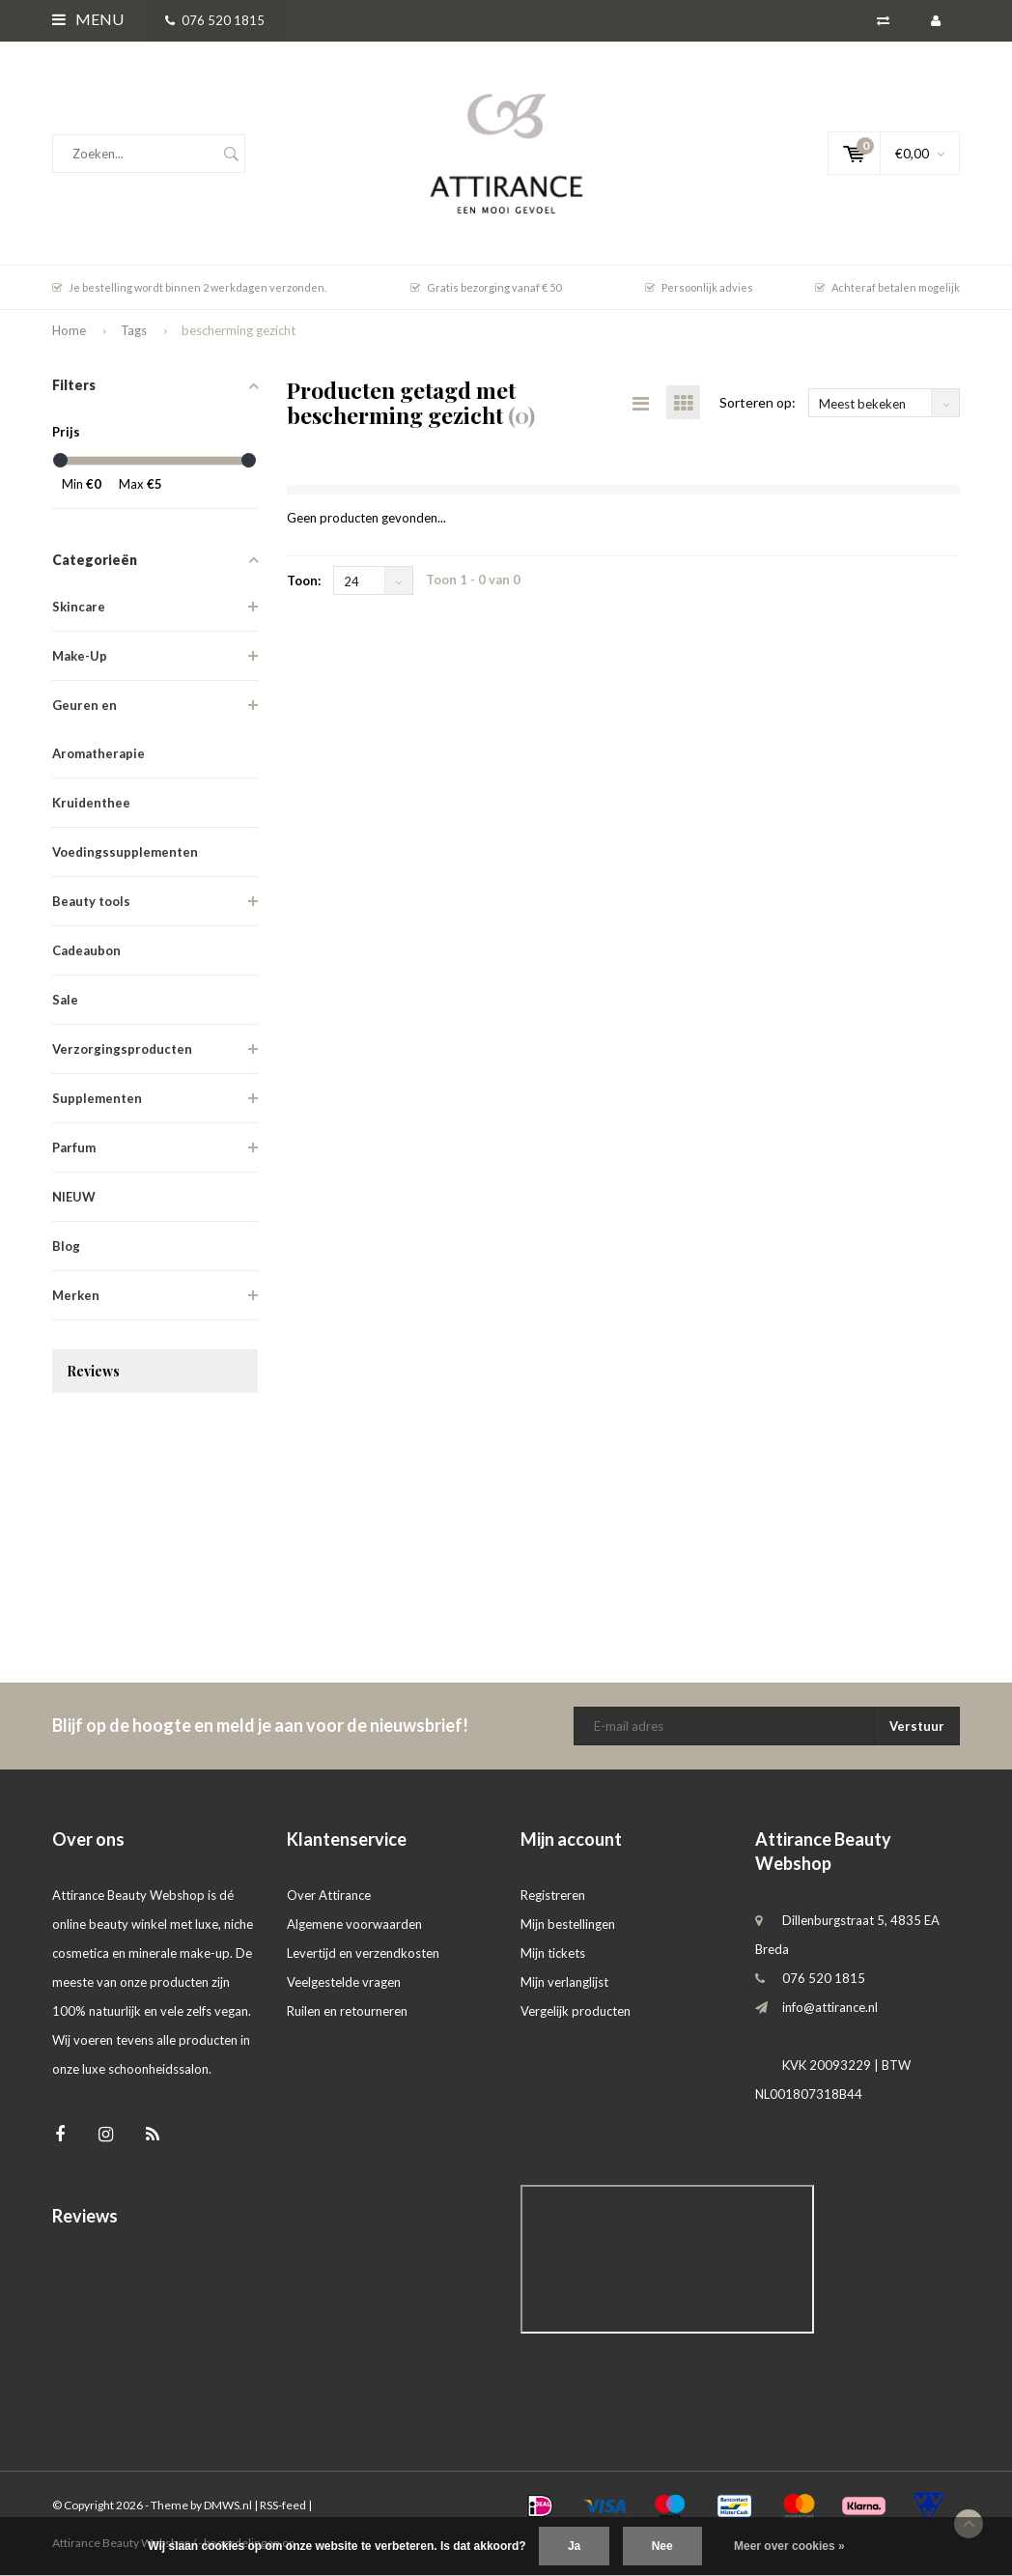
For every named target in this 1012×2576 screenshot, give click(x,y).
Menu (88, 19)
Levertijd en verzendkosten (363, 1953)
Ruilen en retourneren (347, 2011)
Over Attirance (329, 1895)
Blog (66, 1246)
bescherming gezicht (238, 330)
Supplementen (97, 1098)
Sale (65, 999)
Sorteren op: (757, 402)
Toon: (304, 580)
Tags (134, 330)
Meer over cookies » (789, 2546)
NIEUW (74, 1196)
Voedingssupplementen (125, 852)
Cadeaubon (86, 950)
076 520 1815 (215, 20)
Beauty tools (91, 901)
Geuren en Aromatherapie (98, 729)
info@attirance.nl (830, 2007)
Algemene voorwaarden (354, 1924)
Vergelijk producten (575, 2011)
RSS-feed (283, 2505)
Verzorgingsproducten (122, 1049)
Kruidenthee (91, 802)
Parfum (74, 1147)
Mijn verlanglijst (564, 1982)
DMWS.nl (228, 2505)
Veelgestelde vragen (344, 1982)
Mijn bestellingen (567, 1924)
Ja (574, 2546)
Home (69, 330)
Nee (662, 2546)
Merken (75, 1295)
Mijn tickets (552, 1953)
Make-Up (79, 656)
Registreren (552, 1895)
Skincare (78, 606)
